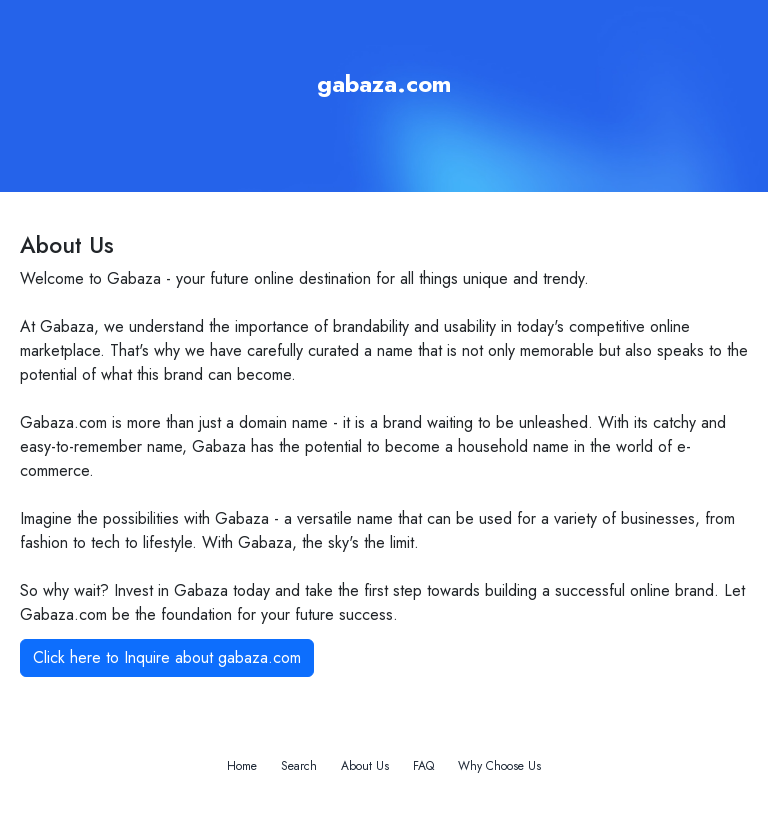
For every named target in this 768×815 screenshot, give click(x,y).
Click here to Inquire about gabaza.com (167, 657)
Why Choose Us (499, 766)
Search (299, 766)
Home (242, 766)
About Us (365, 766)
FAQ (423, 766)
